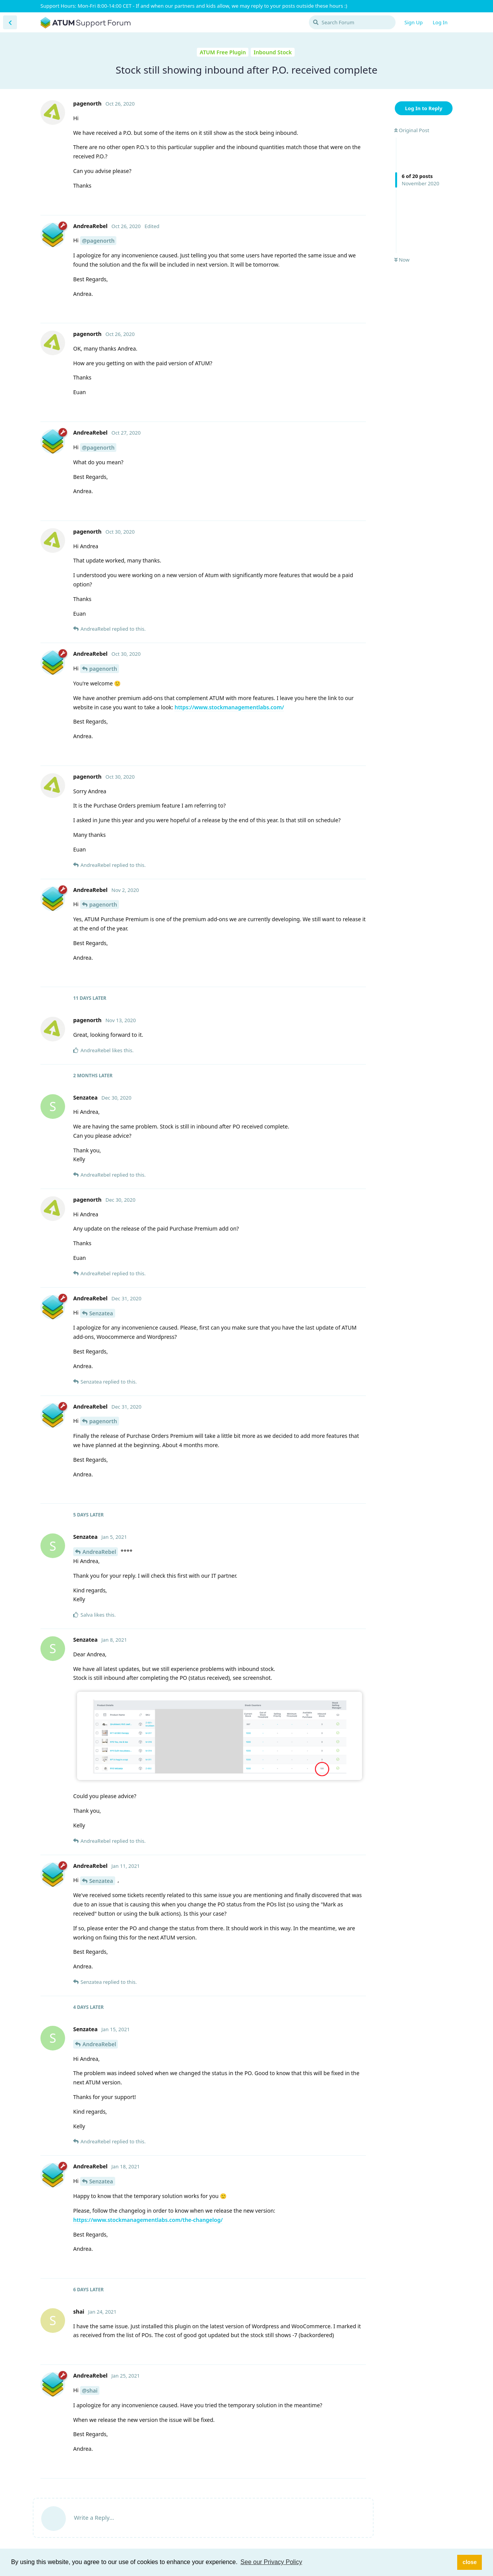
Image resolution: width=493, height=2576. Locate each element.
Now (401, 259)
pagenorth (103, 668)
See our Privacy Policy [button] (271, 2562)
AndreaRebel (99, 1551)
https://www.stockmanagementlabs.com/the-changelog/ (148, 2219)
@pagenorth (98, 240)
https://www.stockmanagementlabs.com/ (229, 707)
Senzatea (101, 1313)
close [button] (470, 2562)
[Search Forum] (352, 22)
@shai (90, 2390)
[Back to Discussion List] (10, 22)
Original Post (411, 130)
